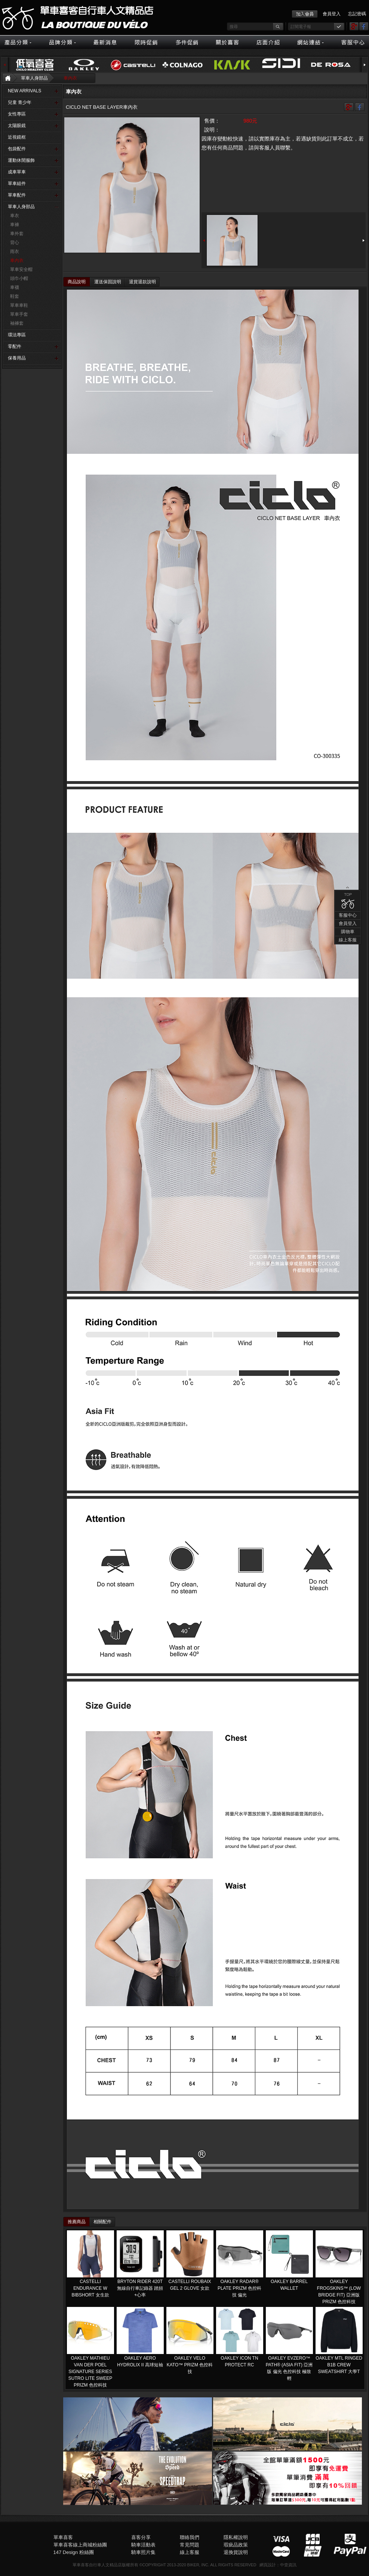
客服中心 (311, 539)
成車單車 (17, 172)
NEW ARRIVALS (24, 90)
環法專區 (17, 334)
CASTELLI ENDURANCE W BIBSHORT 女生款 (90, 2288)
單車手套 (19, 314)
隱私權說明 (236, 2537)
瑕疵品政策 (236, 2545)
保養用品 (17, 358)
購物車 (310, 555)
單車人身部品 (34, 78)
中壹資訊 (288, 2565)
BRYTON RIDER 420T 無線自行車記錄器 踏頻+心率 (140, 2288)
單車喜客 (63, 2537)
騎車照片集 (143, 2552)
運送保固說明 (107, 281)
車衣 (14, 215)
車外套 (17, 233)
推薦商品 (77, 2221)
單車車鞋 (19, 305)
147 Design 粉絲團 (73, 2552)
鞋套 (14, 296)
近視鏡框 (17, 137)
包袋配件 (17, 148)
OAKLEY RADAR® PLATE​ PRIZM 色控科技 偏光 (239, 2288)
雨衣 (14, 251)
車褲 (14, 224)
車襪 (14, 287)
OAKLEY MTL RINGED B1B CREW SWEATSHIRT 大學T (339, 2365)
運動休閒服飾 (21, 160)
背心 (14, 242)
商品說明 (77, 281)
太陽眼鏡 (17, 125)
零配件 (14, 346)
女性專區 (17, 114)
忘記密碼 (357, 13)
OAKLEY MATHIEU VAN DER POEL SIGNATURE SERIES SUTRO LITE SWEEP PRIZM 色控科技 (90, 2372)
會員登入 (332, 13)
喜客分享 (141, 2537)
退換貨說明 (236, 2552)
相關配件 (102, 2221)
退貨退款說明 (142, 281)
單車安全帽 (21, 269)
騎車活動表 (143, 2545)
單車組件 (17, 183)
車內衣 (70, 78)
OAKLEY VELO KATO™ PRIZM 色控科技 (190, 2365)
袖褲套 (17, 323)
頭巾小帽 (19, 278)
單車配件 (17, 195)
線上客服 (311, 564)
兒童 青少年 (19, 102)
